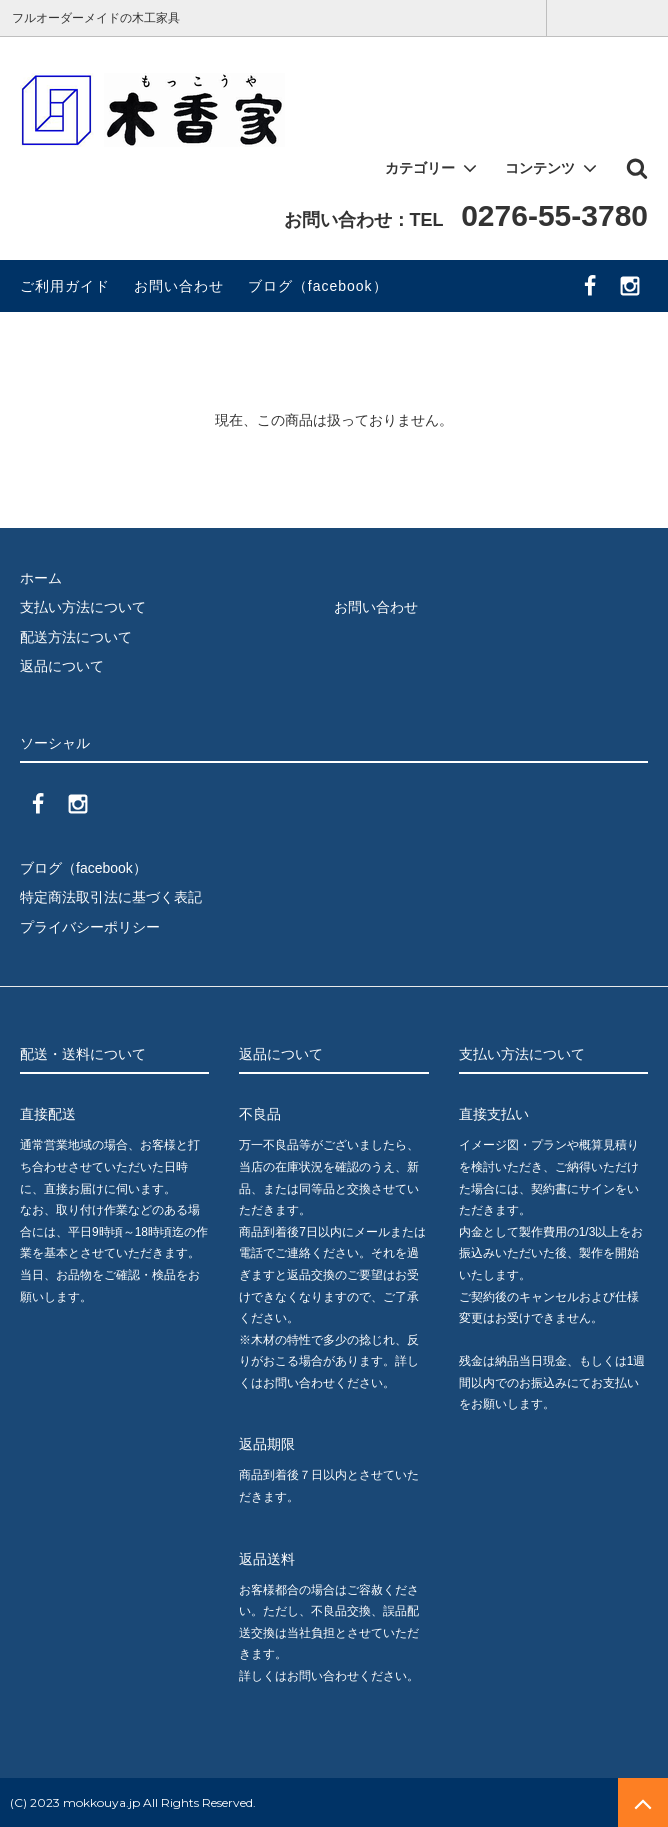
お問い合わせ (179, 286)
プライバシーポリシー (90, 927)
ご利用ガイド (65, 286)
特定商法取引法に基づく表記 (111, 897)
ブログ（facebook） (318, 286)
